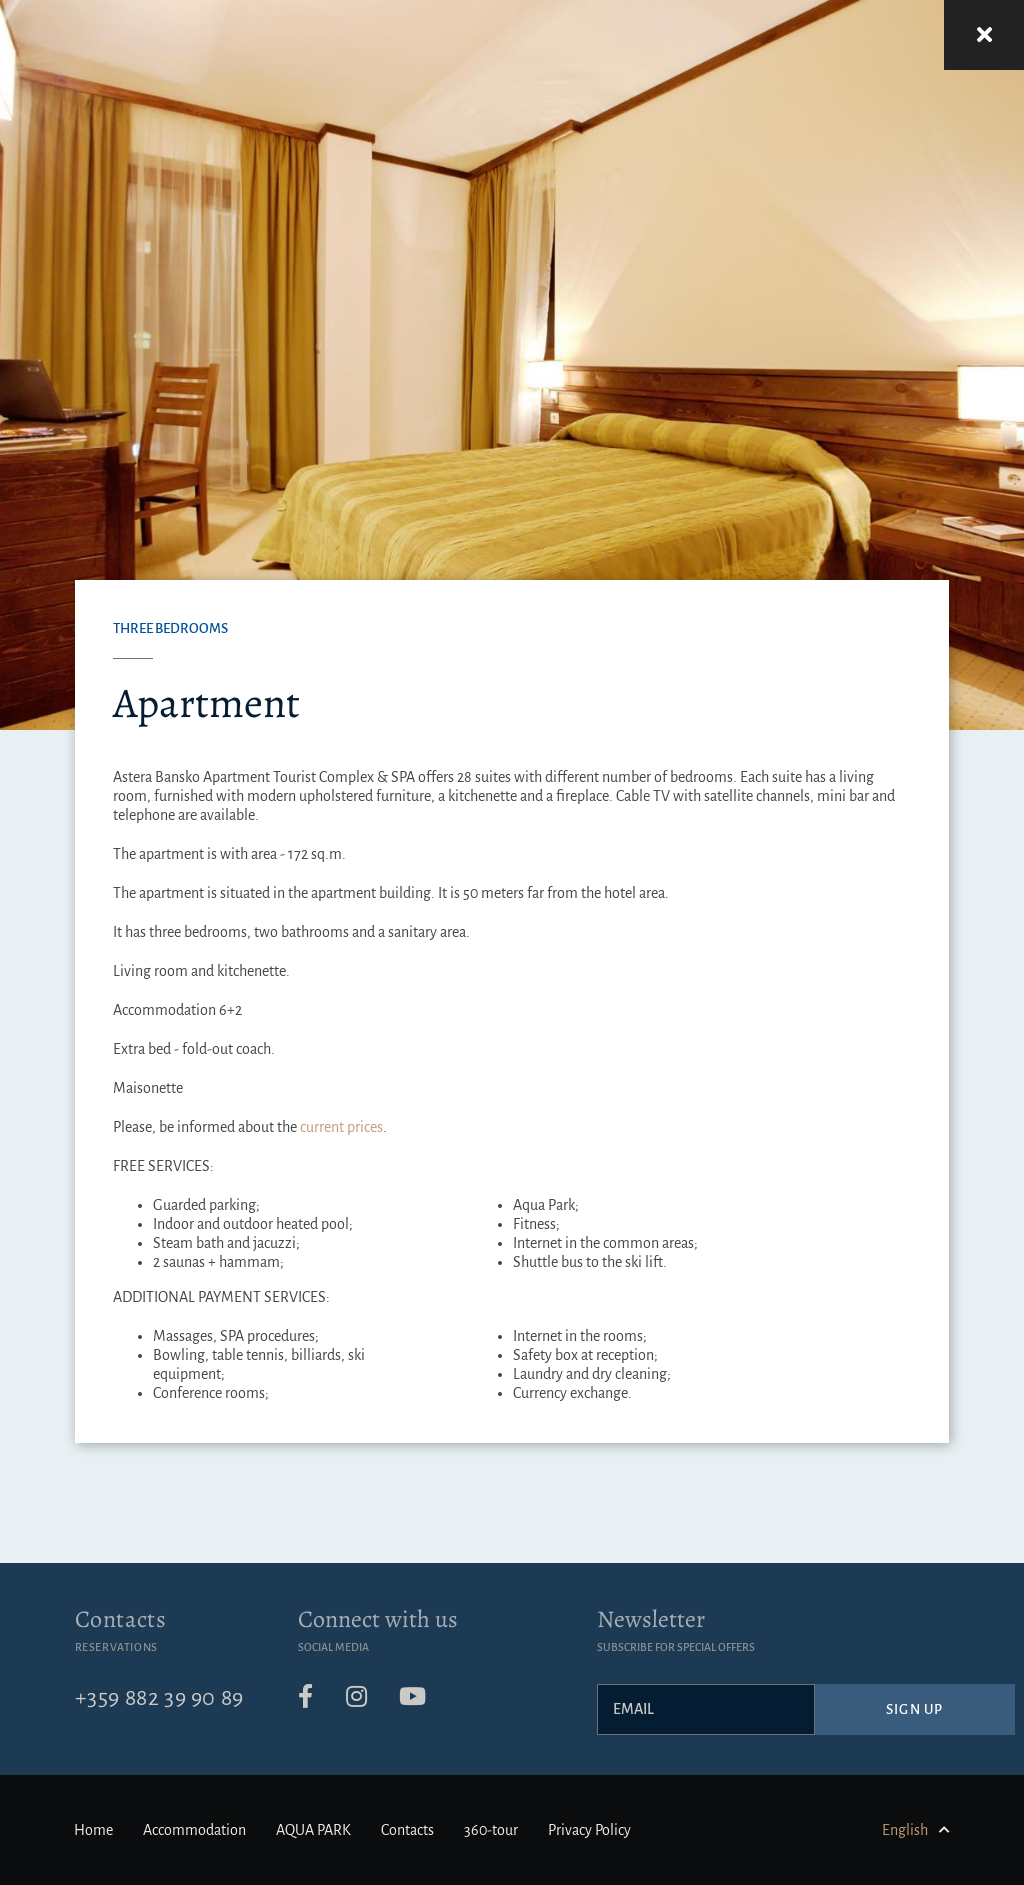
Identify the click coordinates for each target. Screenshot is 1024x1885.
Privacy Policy (589, 1830)
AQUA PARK (313, 1830)
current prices (341, 1127)
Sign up (914, 1709)
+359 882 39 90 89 (159, 1698)
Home (93, 1830)
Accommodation (194, 1830)
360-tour (491, 1830)
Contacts (121, 1619)
